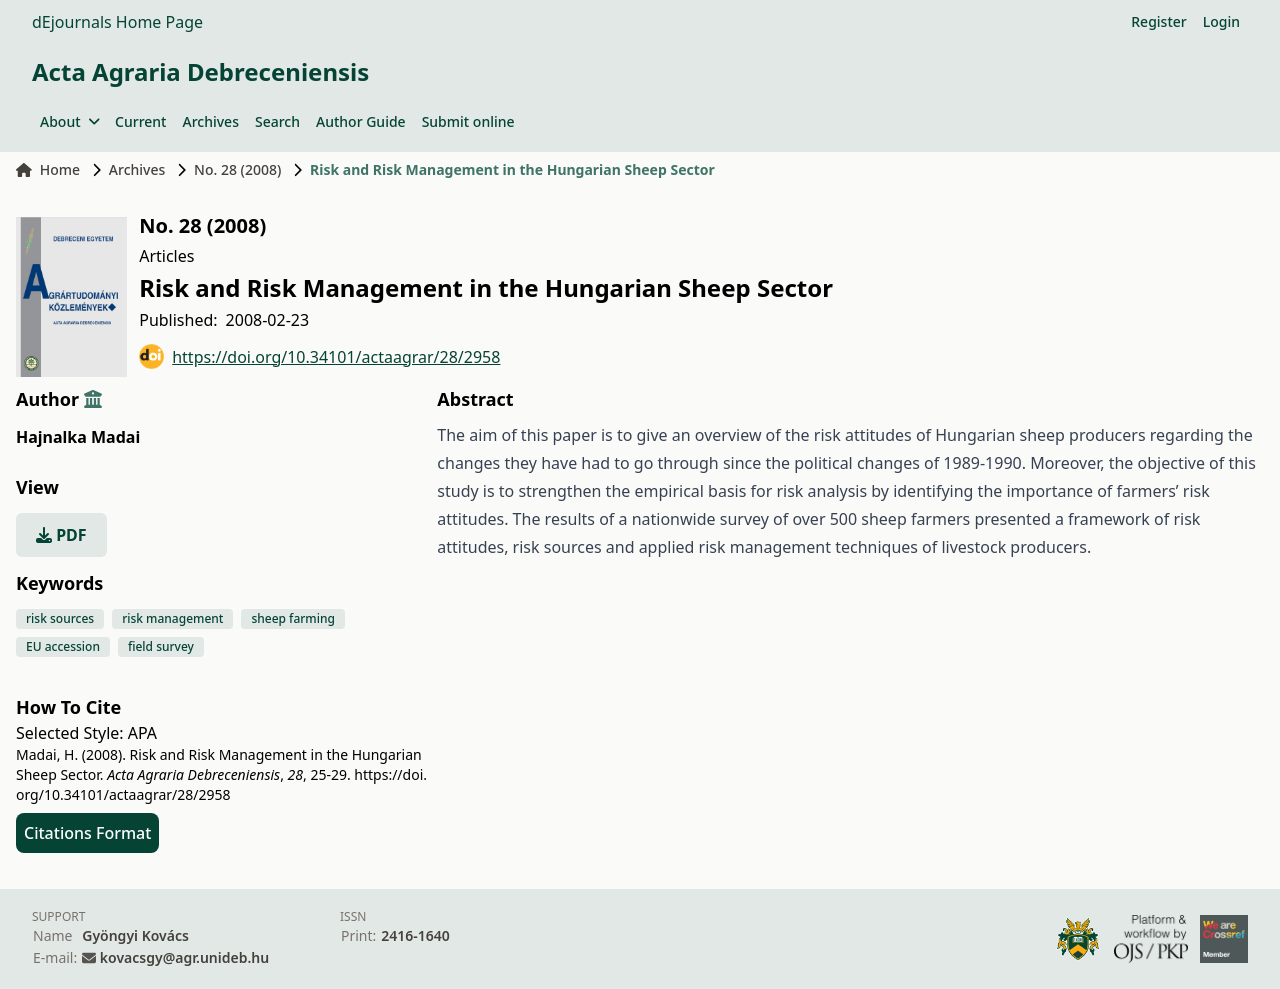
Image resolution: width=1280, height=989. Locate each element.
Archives (210, 121)
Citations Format (87, 833)
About (69, 121)
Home (48, 169)
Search (277, 121)
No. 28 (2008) (237, 169)
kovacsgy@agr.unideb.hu (184, 957)
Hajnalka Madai (78, 437)
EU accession (63, 646)
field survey (161, 646)
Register (1158, 21)
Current (140, 121)
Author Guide (361, 121)
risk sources (60, 618)
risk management (172, 618)
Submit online (468, 121)
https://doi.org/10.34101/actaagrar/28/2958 (319, 356)
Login (1221, 21)
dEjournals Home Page (117, 22)
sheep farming (293, 618)
